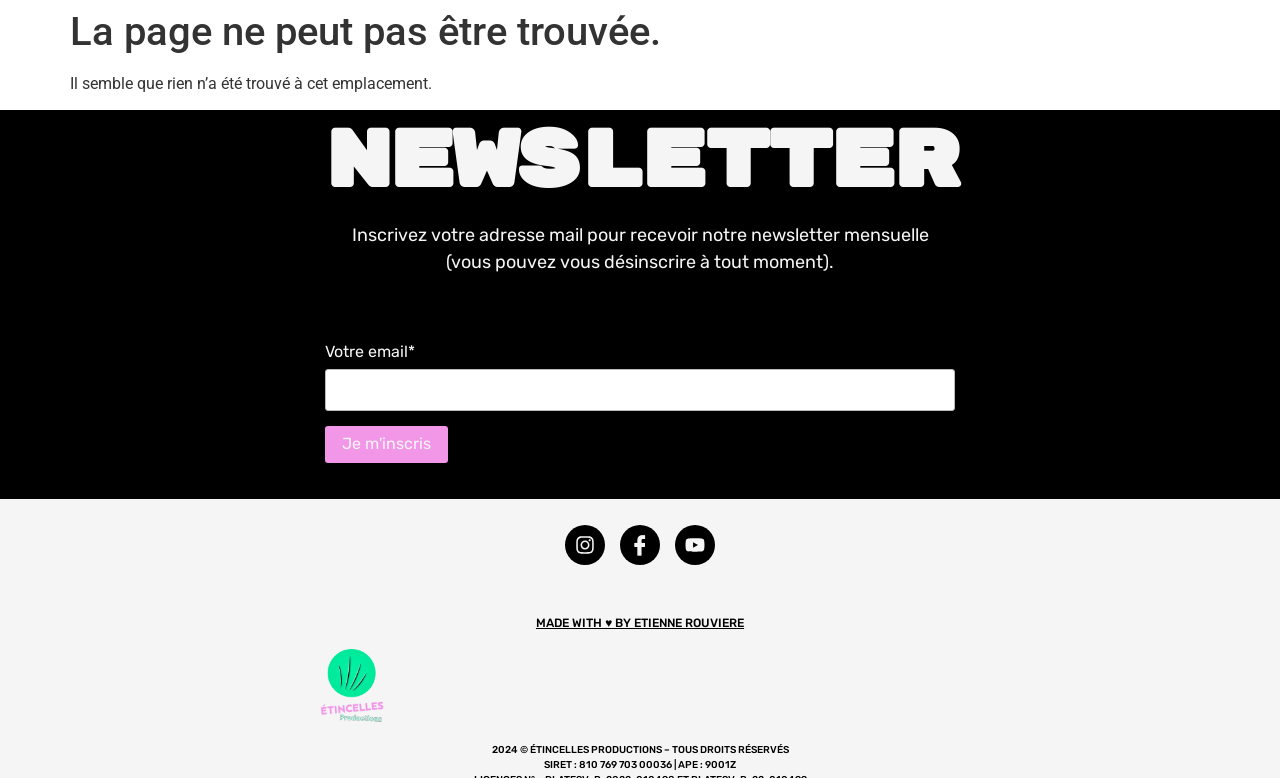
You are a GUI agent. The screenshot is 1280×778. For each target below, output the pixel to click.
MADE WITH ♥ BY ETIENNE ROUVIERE (640, 623)
